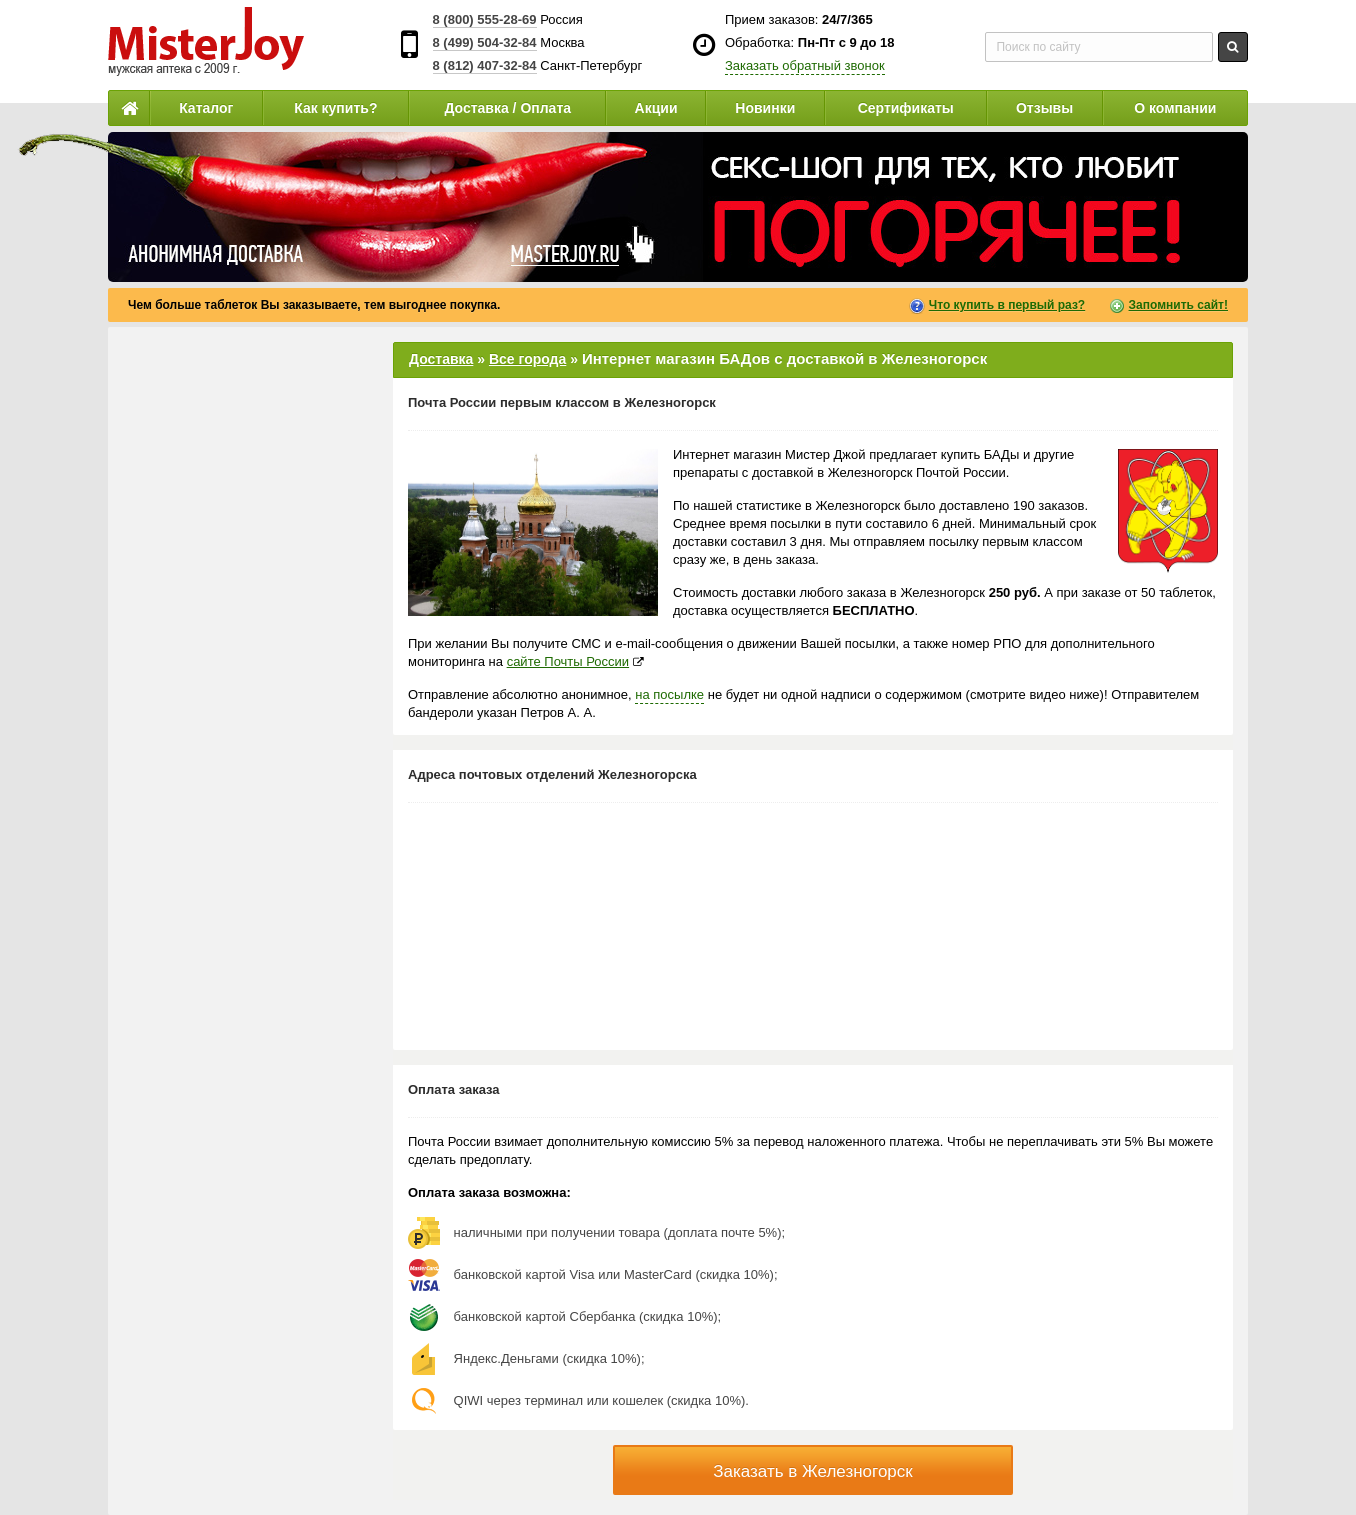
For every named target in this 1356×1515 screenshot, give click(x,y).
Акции (656, 108)
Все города (527, 359)
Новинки (765, 108)
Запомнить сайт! (1178, 305)
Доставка (441, 359)
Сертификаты (906, 108)
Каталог (206, 108)
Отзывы (1044, 108)
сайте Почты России (568, 661)
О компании (1175, 108)
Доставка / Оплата (507, 108)
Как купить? (335, 108)
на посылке (669, 694)
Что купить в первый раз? (1007, 305)
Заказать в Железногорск (812, 1471)
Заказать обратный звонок (805, 65)
